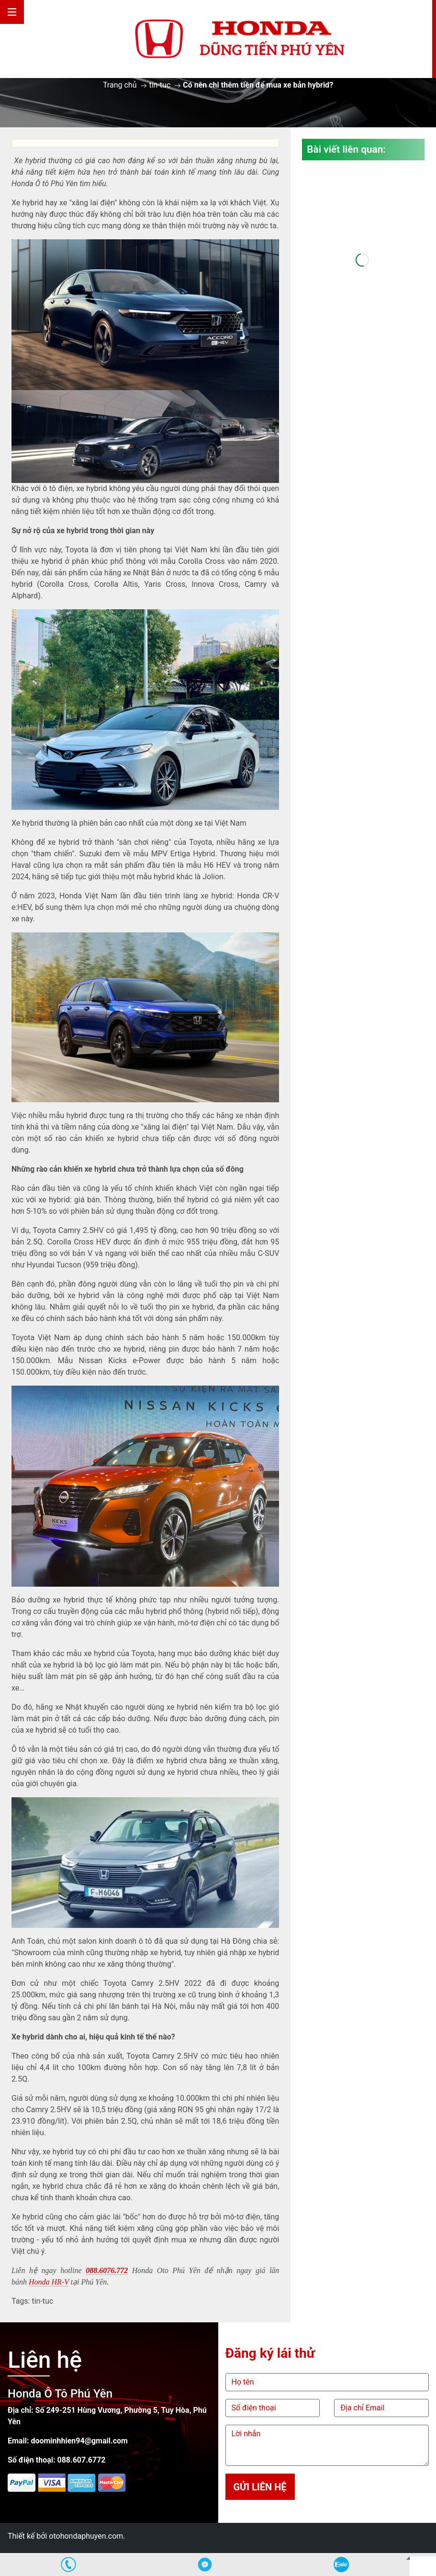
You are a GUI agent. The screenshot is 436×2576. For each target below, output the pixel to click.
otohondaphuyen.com (86, 2536)
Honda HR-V (49, 2282)
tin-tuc (159, 85)
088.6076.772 (107, 2270)
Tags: (20, 2301)
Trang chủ (120, 85)
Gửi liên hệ (259, 2487)
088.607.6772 (81, 2459)
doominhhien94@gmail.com (79, 2440)
